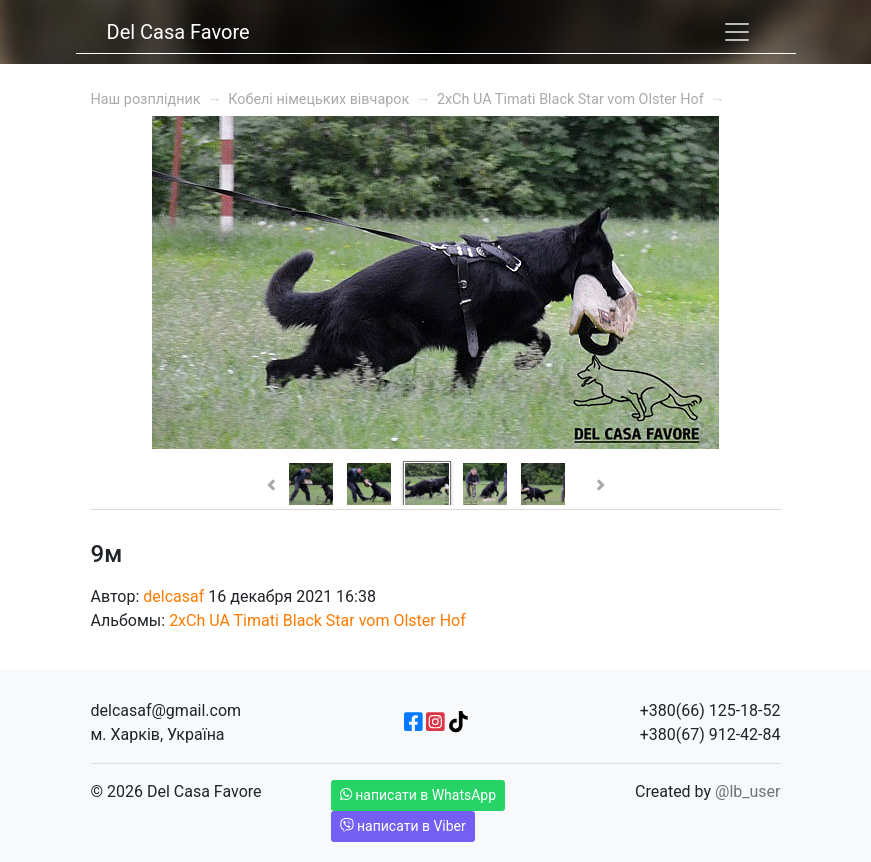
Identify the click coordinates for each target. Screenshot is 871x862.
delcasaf (173, 596)
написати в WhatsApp (418, 795)
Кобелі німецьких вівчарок (318, 99)
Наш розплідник (146, 99)
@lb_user (747, 791)
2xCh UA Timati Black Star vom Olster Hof (570, 99)
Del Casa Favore (178, 32)
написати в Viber (403, 826)
